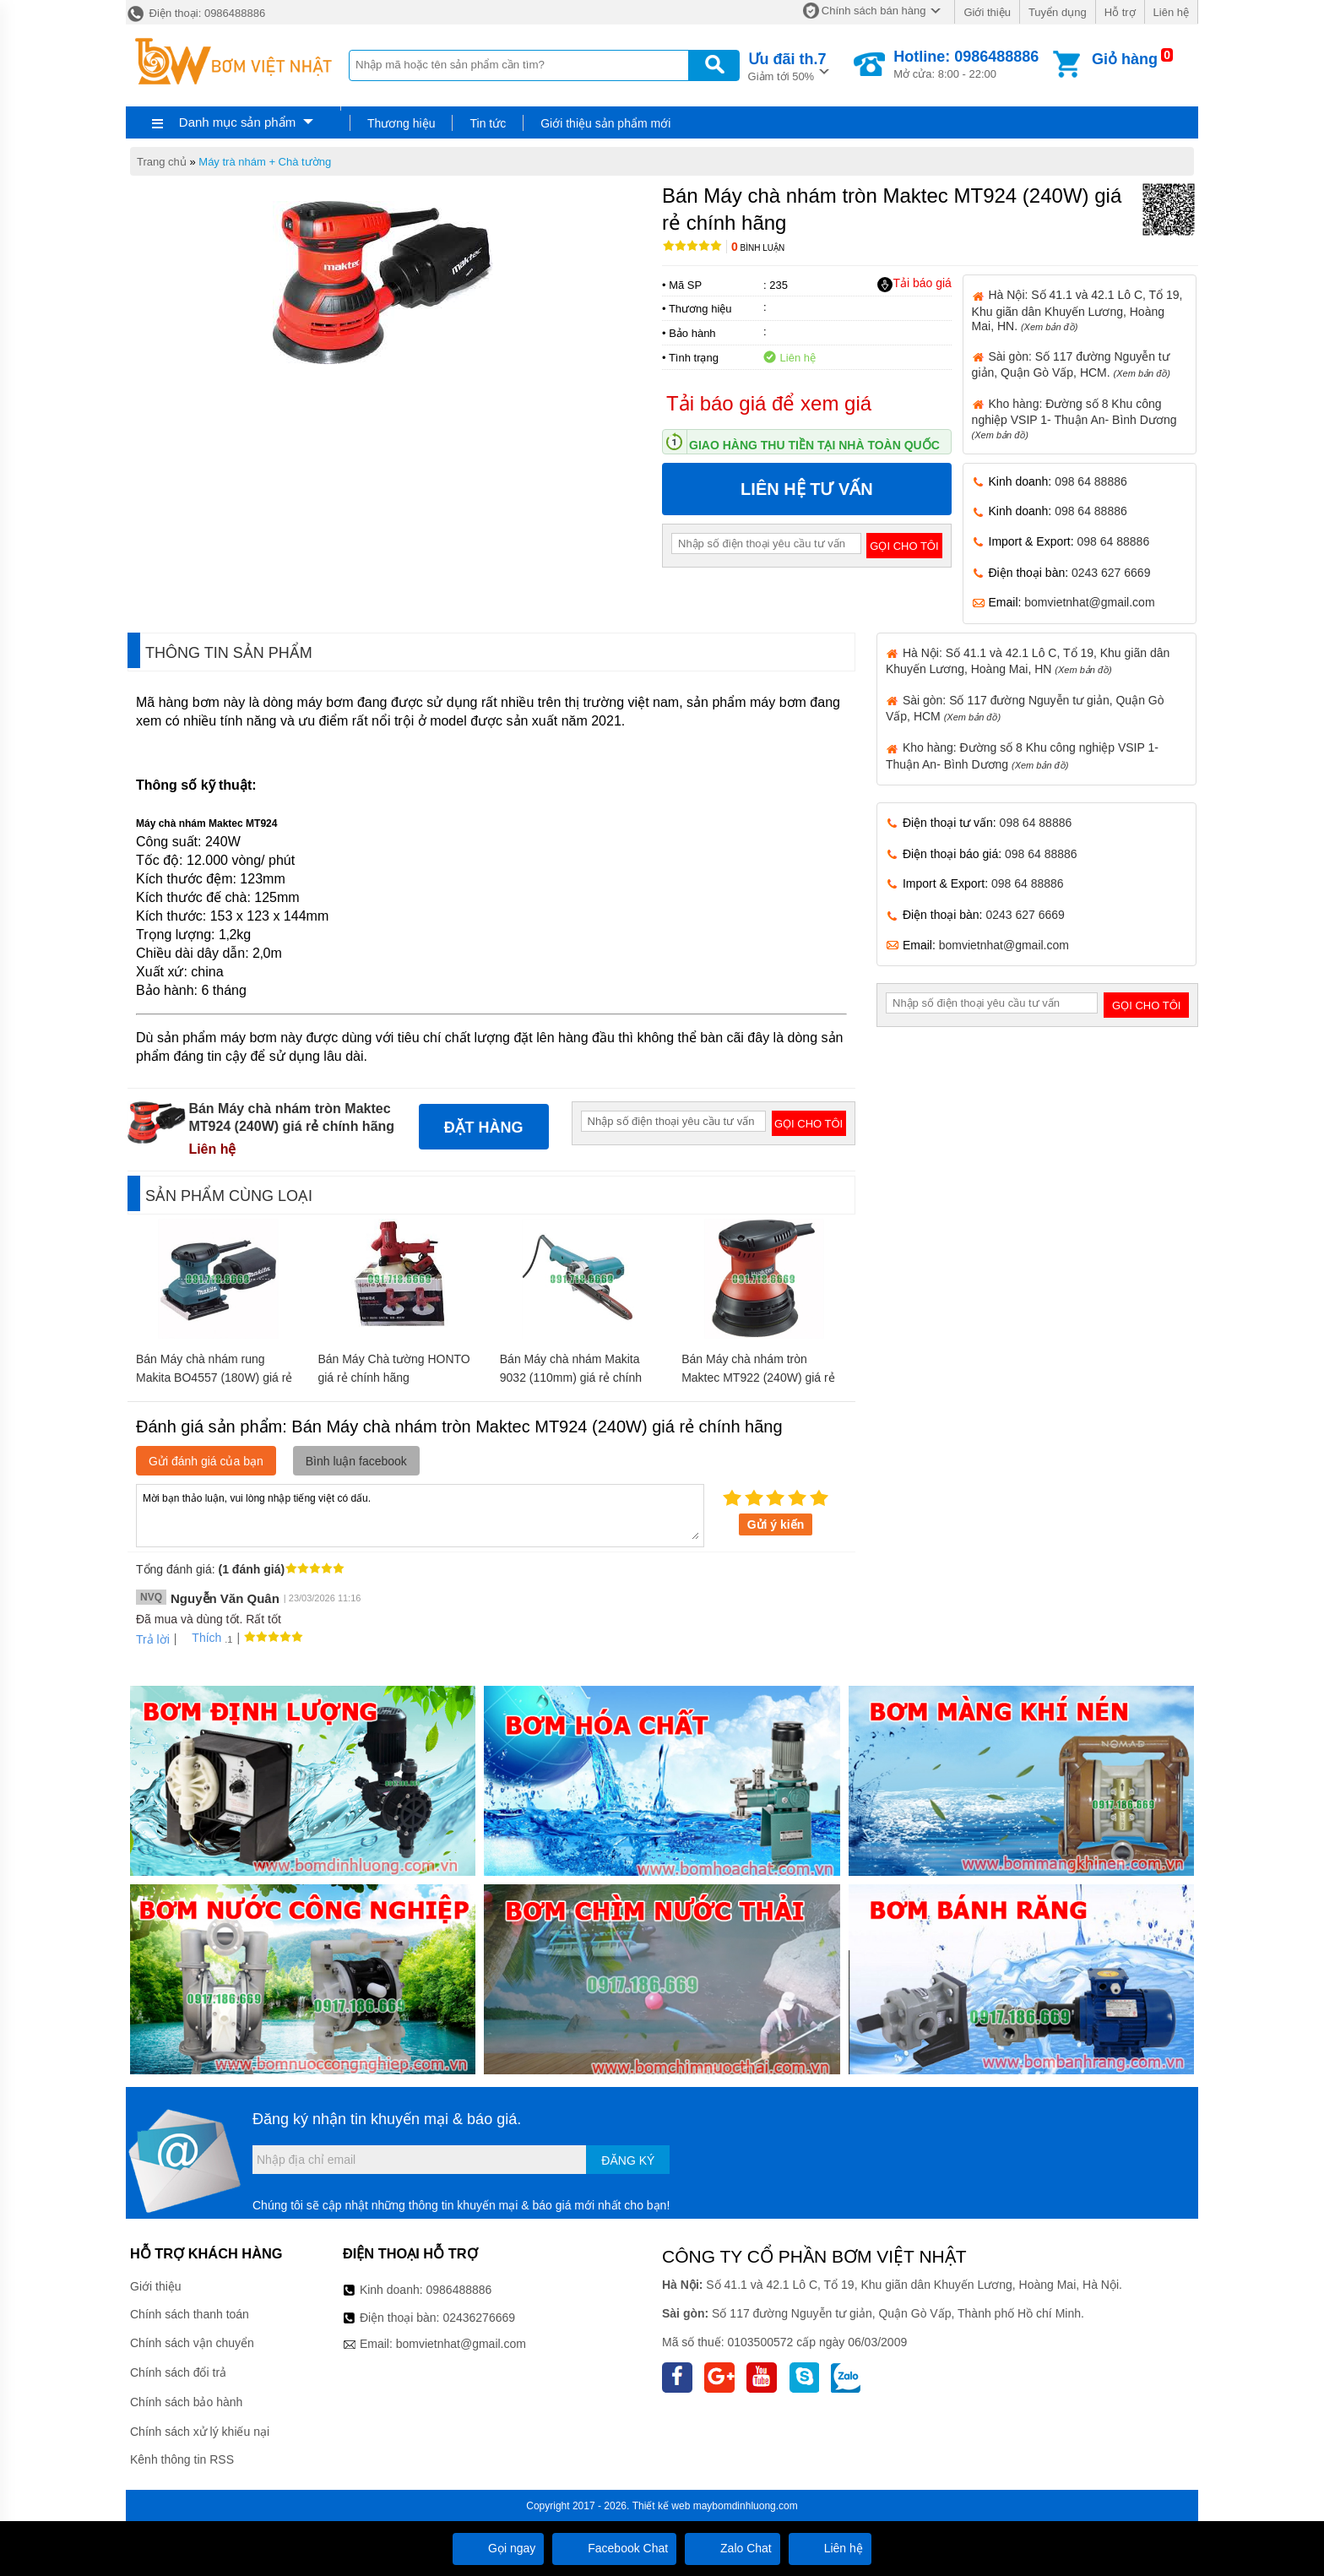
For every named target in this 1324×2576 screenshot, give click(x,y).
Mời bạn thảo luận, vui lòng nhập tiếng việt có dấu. (420, 1514)
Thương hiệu (401, 123)
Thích (200, 1637)
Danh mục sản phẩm (237, 122)
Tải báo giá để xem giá (768, 403)
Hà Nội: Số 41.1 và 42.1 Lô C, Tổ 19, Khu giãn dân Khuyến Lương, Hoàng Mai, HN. (1077, 310)
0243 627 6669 (1111, 572)
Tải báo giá (914, 283)
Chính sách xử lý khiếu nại (199, 2431)
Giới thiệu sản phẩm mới (605, 123)
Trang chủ (162, 161)
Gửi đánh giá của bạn (206, 1461)
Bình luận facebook (356, 1461)
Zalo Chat (732, 2548)
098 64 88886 (1091, 481)
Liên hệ (1171, 12)
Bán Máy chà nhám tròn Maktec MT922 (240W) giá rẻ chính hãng (758, 1377)
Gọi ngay (498, 2548)
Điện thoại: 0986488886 (195, 13)
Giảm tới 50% (787, 65)
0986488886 (459, 2289)
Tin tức (487, 123)
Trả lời (153, 1639)
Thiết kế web (661, 2506)
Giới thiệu (986, 12)
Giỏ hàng (1125, 59)
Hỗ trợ (1120, 12)
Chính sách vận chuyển (192, 2343)
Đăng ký (627, 2160)
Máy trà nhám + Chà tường (264, 161)
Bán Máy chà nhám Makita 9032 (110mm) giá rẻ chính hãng (571, 1377)
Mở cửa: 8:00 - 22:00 (966, 64)
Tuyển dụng (1057, 12)
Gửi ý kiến (776, 1524)
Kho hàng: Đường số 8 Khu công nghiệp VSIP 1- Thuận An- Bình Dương (1074, 418)
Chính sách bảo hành (186, 2402)
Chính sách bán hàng (874, 10)
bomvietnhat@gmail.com (1089, 602)
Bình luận (757, 248)
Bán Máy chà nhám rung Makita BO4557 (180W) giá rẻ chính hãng (214, 1377)
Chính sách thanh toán (189, 2314)
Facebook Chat (614, 2548)
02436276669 (478, 2317)
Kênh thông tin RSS (182, 2459)
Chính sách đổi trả (178, 2372)
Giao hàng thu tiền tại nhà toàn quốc (814, 445)
